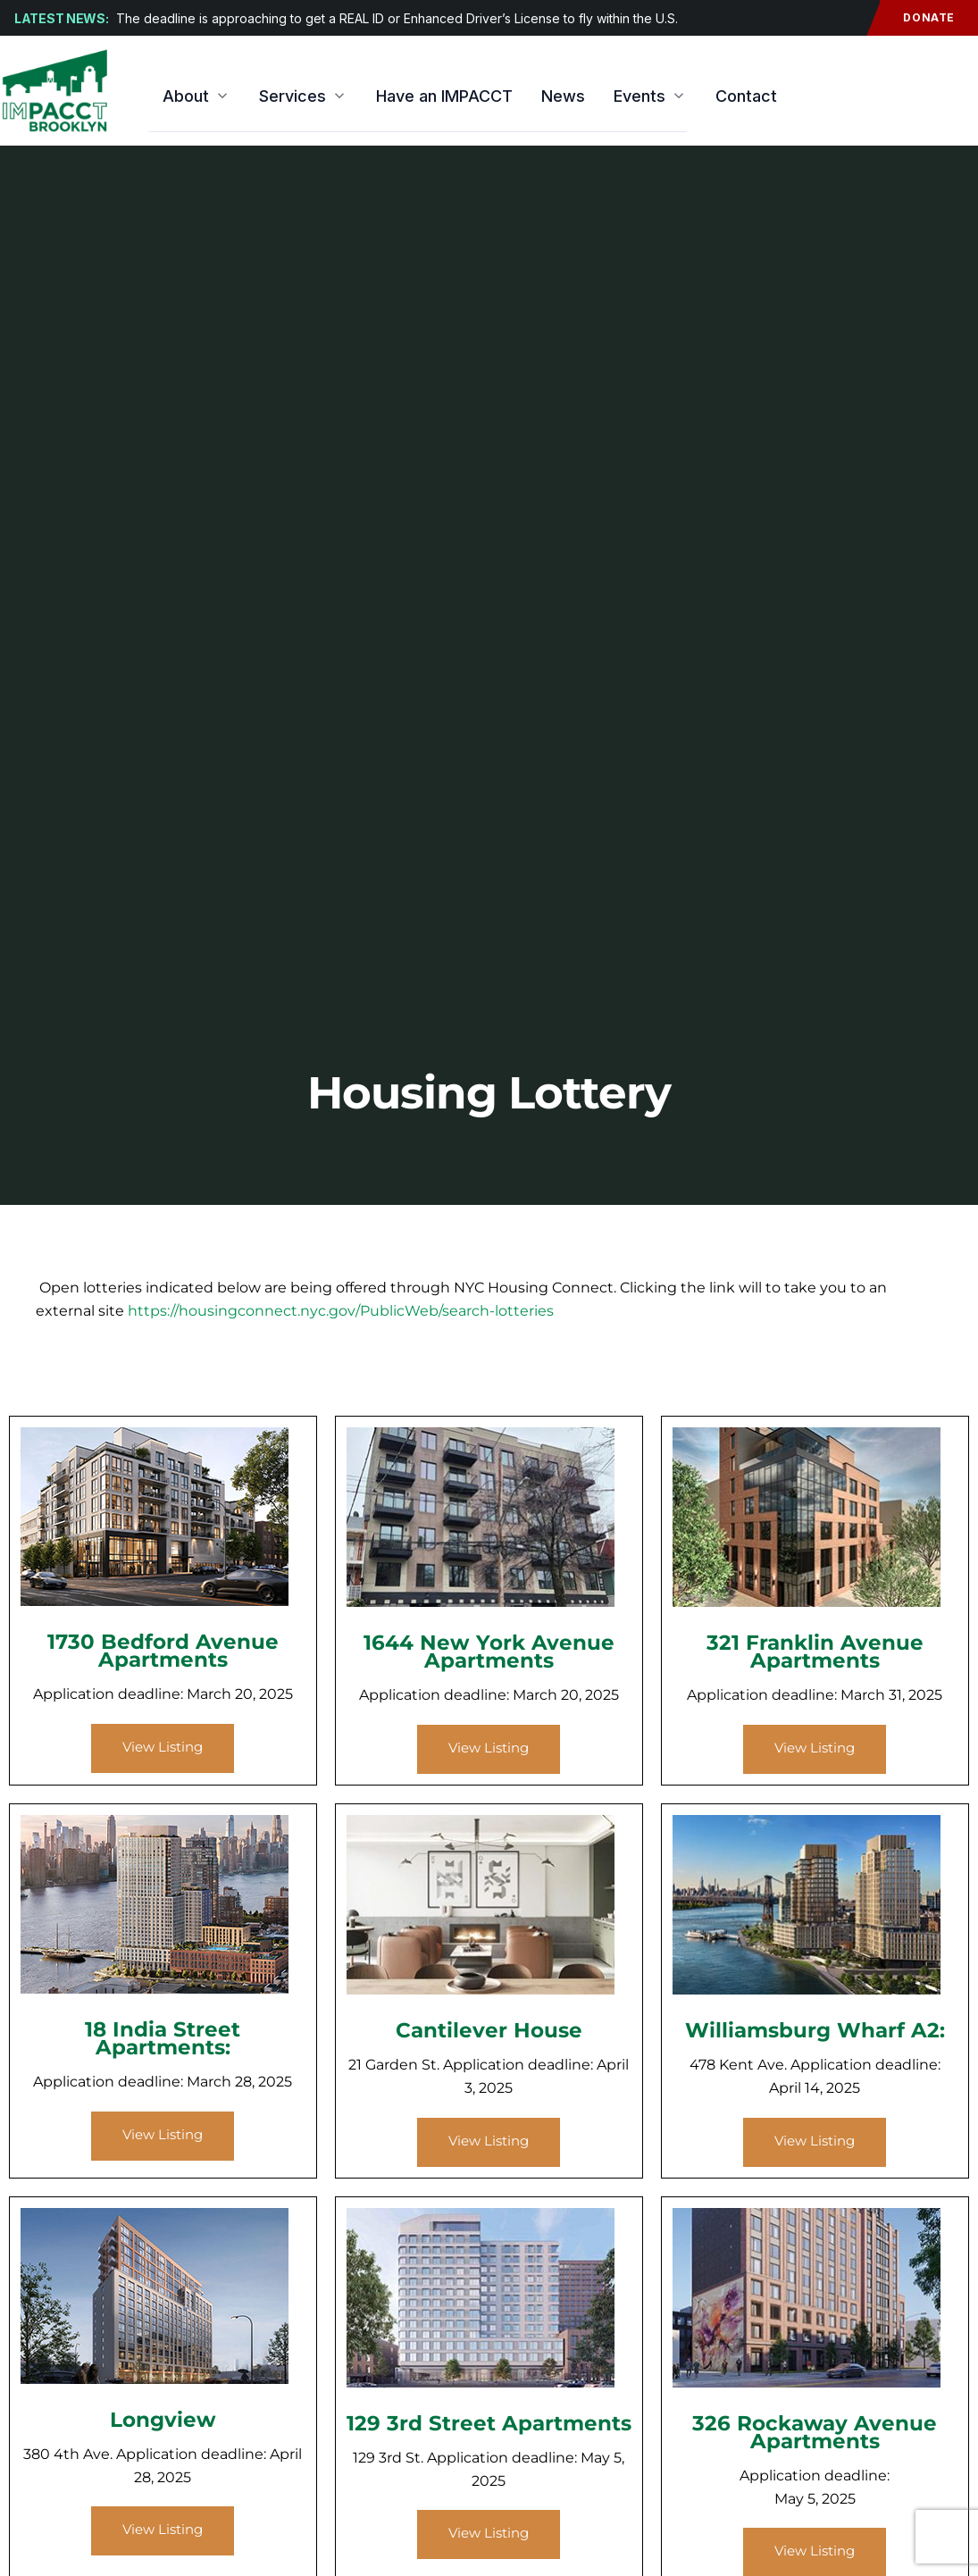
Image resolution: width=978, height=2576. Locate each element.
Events (650, 96)
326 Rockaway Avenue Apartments (814, 2432)
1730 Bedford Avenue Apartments (163, 1650)
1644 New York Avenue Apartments (489, 1651)
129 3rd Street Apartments (489, 2423)
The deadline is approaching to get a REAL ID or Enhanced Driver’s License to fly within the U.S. (397, 18)
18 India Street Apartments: (162, 2038)
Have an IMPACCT (444, 96)
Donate (917, 18)
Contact (746, 96)
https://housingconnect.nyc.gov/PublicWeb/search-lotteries (341, 1310)
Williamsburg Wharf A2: (815, 2030)
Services (303, 96)
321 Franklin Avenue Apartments (815, 1651)
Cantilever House (489, 2030)
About (196, 96)
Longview (163, 2419)
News (563, 96)
